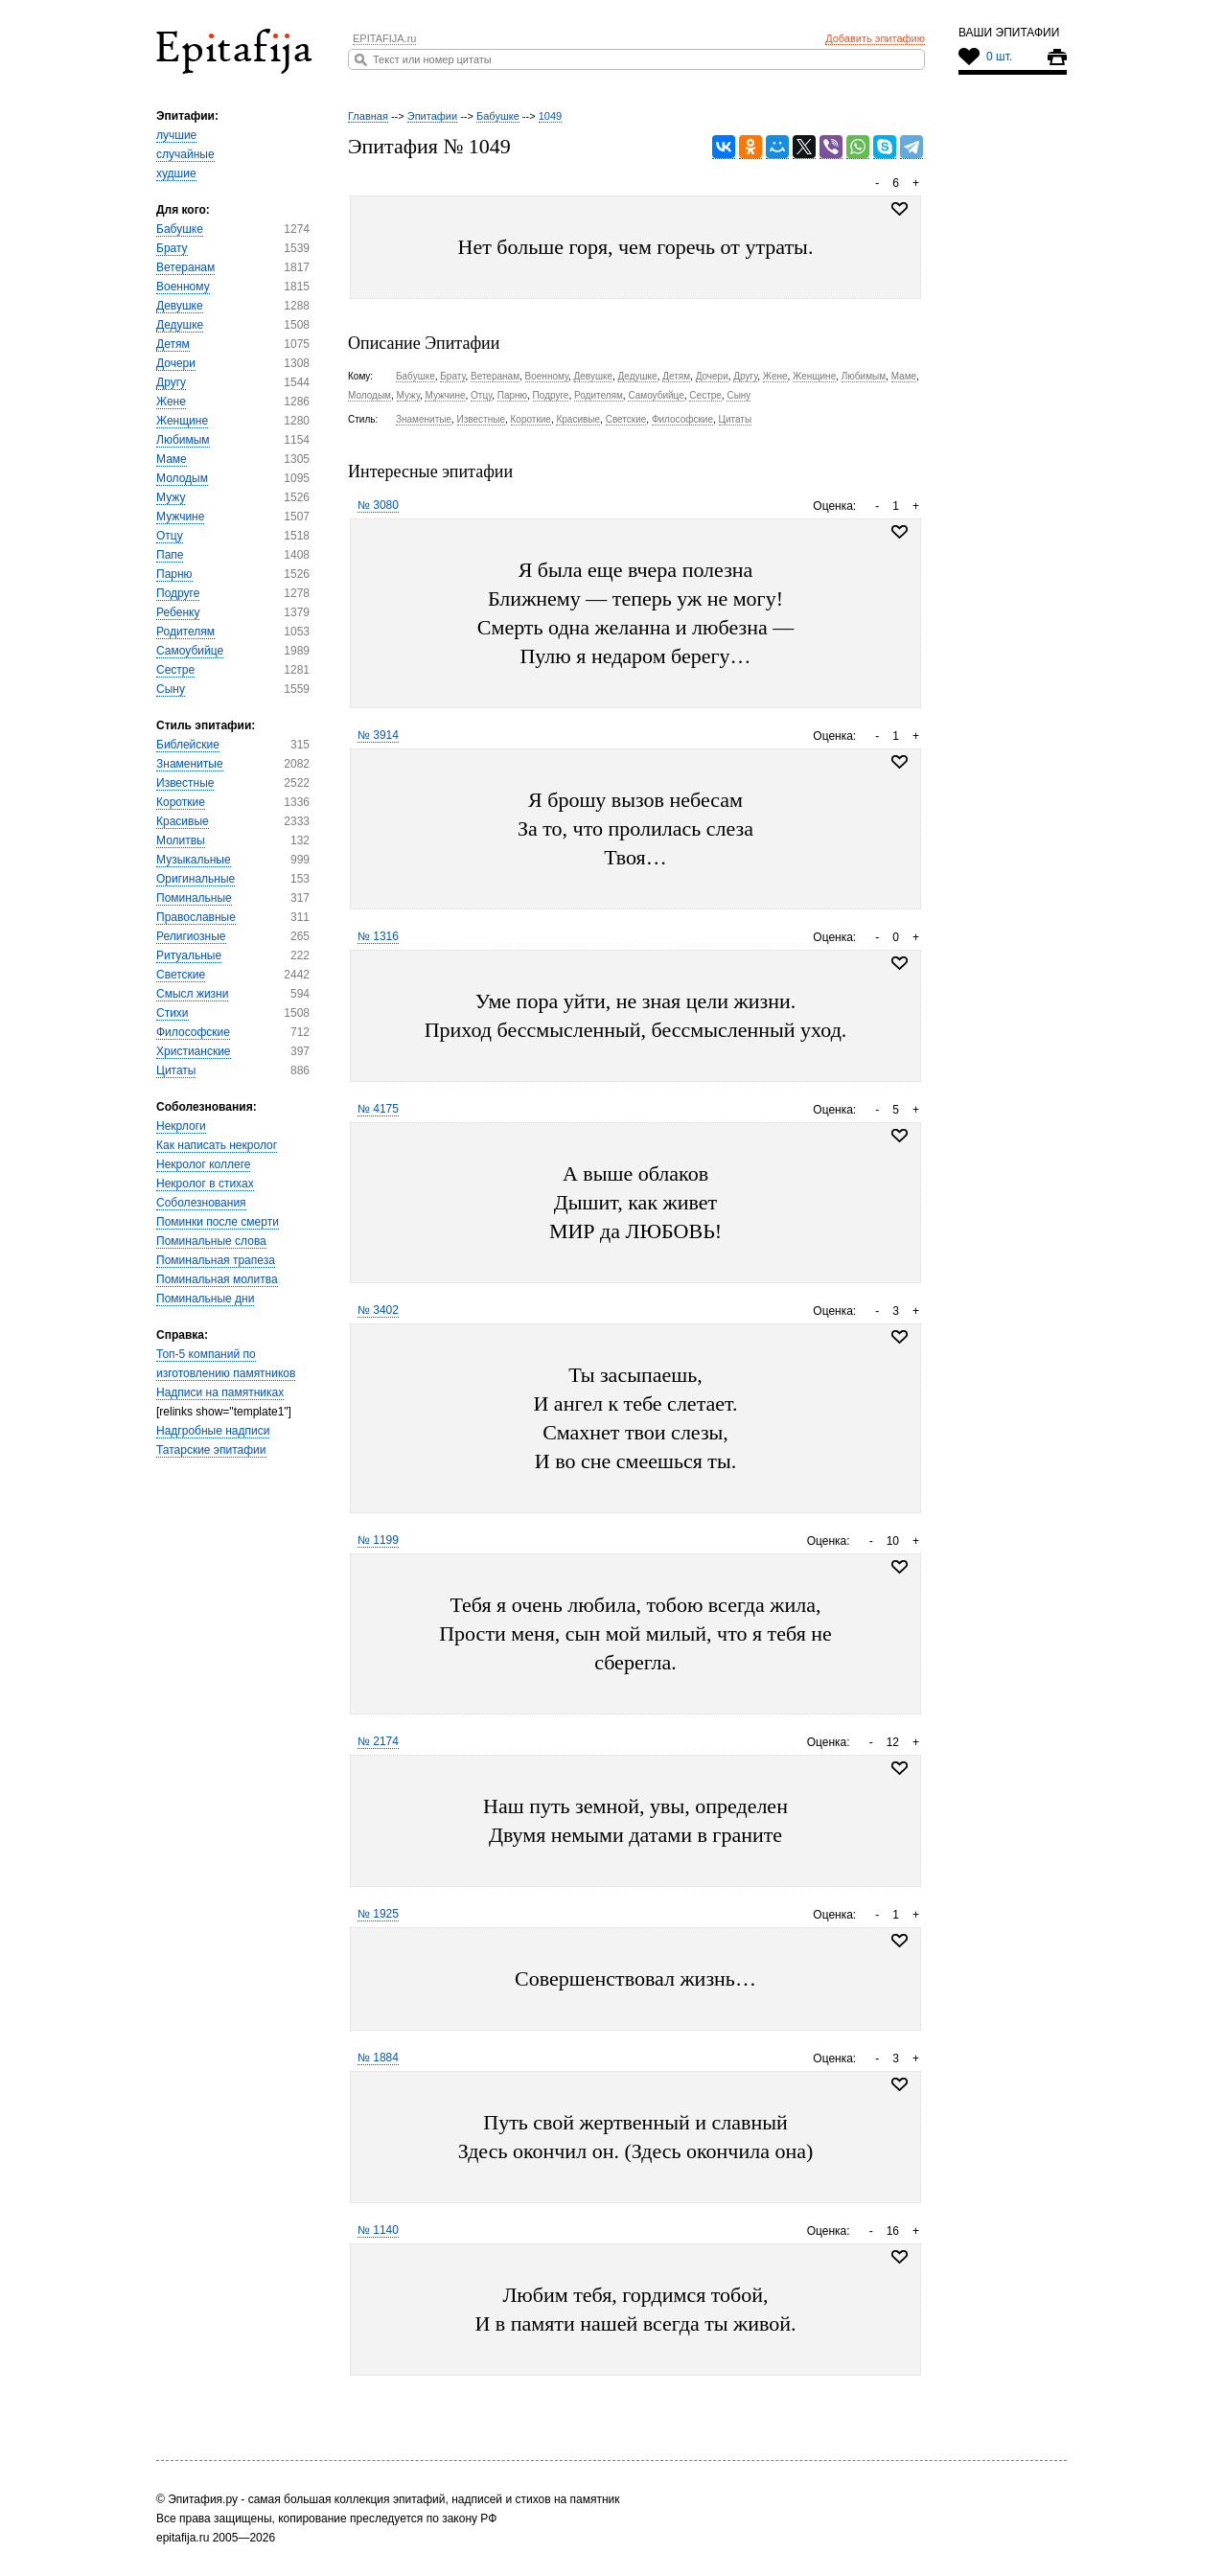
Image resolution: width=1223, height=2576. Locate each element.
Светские (180, 974)
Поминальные (194, 898)
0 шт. (999, 56)
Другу (171, 382)
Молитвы (180, 840)
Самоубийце (189, 650)
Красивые (182, 821)
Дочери (176, 363)
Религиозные (191, 936)
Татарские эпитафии (211, 1450)
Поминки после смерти (217, 1222)
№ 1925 (378, 1913)
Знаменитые (189, 763)
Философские (193, 1032)
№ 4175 (378, 1109)
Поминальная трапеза (215, 1260)
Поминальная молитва (217, 1279)
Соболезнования (201, 1202)
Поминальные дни (205, 1298)
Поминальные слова (211, 1241)
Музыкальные (193, 859)
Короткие (180, 802)
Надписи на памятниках (220, 1392)
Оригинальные (195, 879)
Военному (183, 286)
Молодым (182, 478)
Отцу (169, 535)
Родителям (185, 631)
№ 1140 (378, 2230)
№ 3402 (378, 1310)
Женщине (182, 420)
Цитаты (176, 1070)
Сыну (170, 689)
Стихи (172, 1013)
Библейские (187, 744)
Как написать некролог (216, 1145)
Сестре (175, 670)
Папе (169, 555)
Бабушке (179, 229)
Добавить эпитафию (875, 38)
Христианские (193, 1051)
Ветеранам (185, 267)
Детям (173, 344)
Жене (171, 401)
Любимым (183, 440)
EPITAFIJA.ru (384, 38)
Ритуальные (188, 955)
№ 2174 (378, 1741)
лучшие (176, 135)
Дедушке (179, 325)
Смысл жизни (192, 993)
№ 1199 (378, 1540)
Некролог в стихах (205, 1183)
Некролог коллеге (203, 1164)
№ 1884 (378, 2057)
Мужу (170, 497)
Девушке (179, 305)
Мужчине (180, 516)
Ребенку (177, 612)
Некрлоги (181, 1126)
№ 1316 (378, 936)
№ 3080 (378, 505)
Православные (196, 917)
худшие (176, 173)
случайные (185, 154)
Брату (172, 248)
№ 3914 (378, 735)
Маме (171, 459)
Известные (185, 783)
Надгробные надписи (212, 1431)
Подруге (177, 593)
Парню (174, 574)
